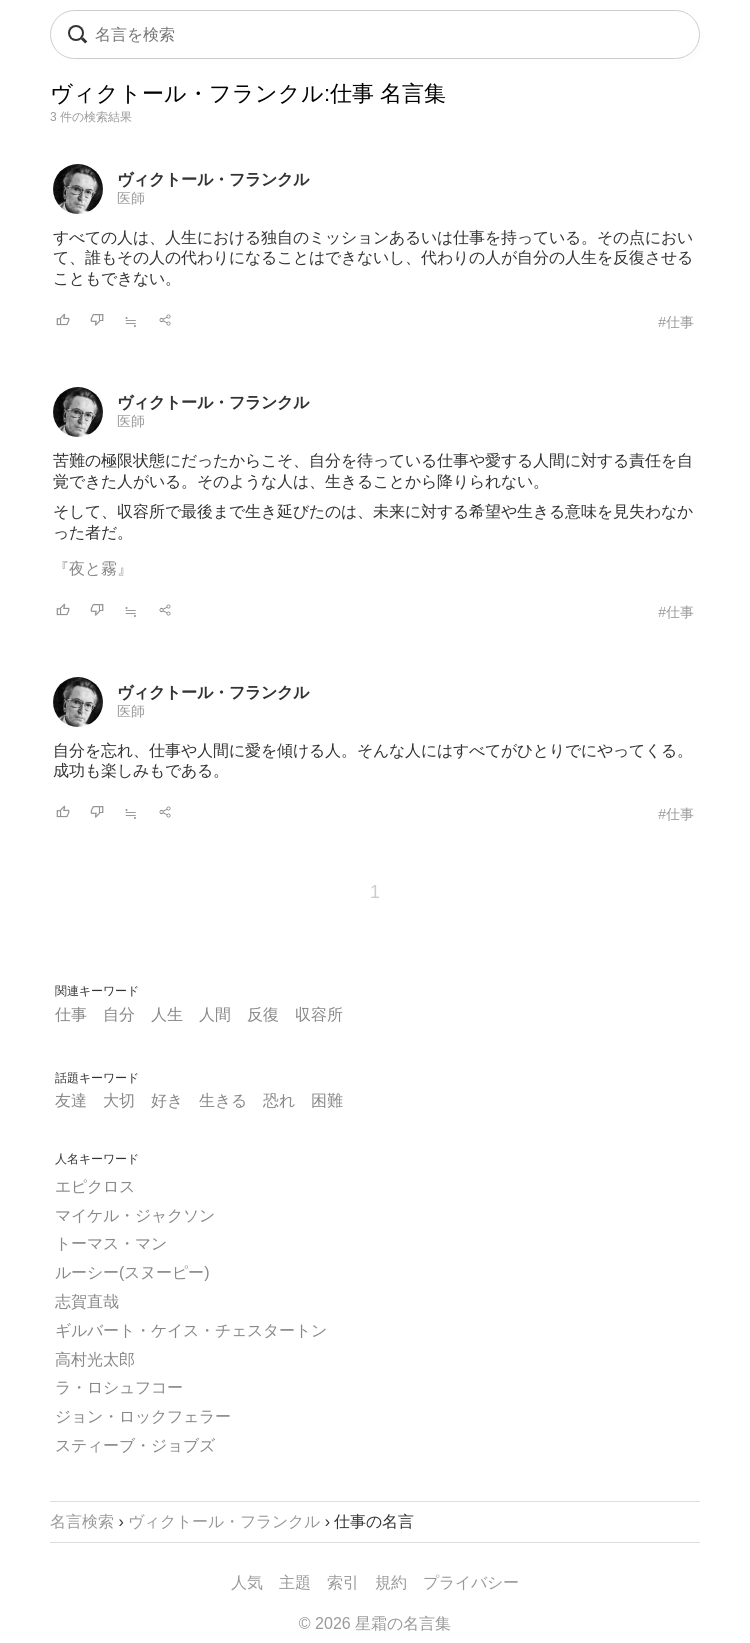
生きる (223, 1100)
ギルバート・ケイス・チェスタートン (191, 1330)
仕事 (71, 1014)
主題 (295, 1582)
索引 (343, 1582)
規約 (391, 1582)
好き (167, 1100)
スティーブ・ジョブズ (135, 1445)
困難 (327, 1100)
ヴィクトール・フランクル (213, 179)
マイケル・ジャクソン (135, 1215)
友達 (71, 1100)
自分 (119, 1014)
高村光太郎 (95, 1359)
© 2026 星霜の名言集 (375, 1623)
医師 (131, 198)
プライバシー (471, 1582)
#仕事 (676, 322)
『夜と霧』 (93, 568)
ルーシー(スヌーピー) (132, 1272)
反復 (263, 1014)
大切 (119, 1100)
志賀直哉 (87, 1301)
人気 (247, 1582)
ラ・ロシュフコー (119, 1387)
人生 (167, 1014)
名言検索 (82, 1521)
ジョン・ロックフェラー (143, 1416)
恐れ (279, 1100)
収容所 (319, 1014)
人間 (215, 1014)
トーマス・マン (111, 1243)
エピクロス (95, 1186)
